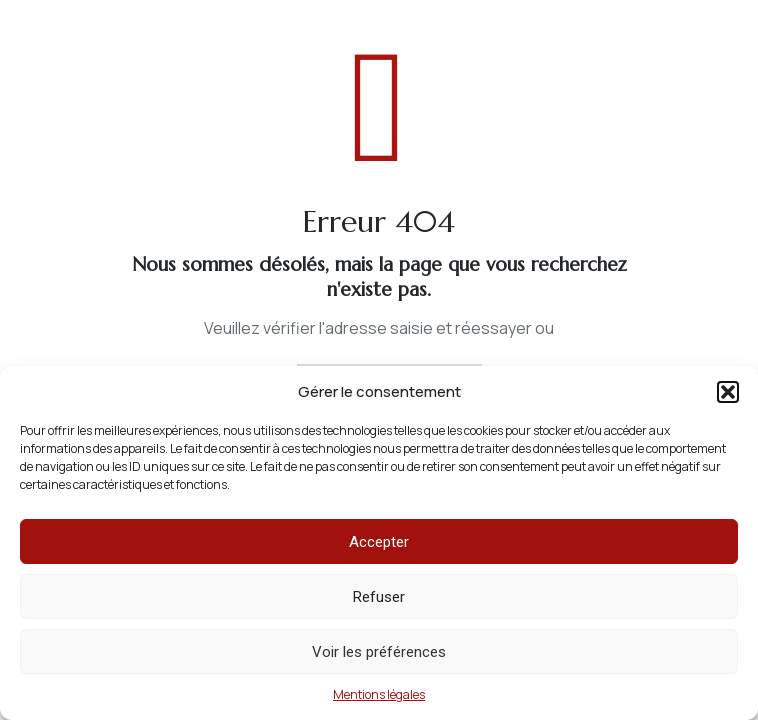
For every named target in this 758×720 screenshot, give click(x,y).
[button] (728, 392)
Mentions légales (379, 694)
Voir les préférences (379, 652)
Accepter (379, 542)
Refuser (379, 597)
